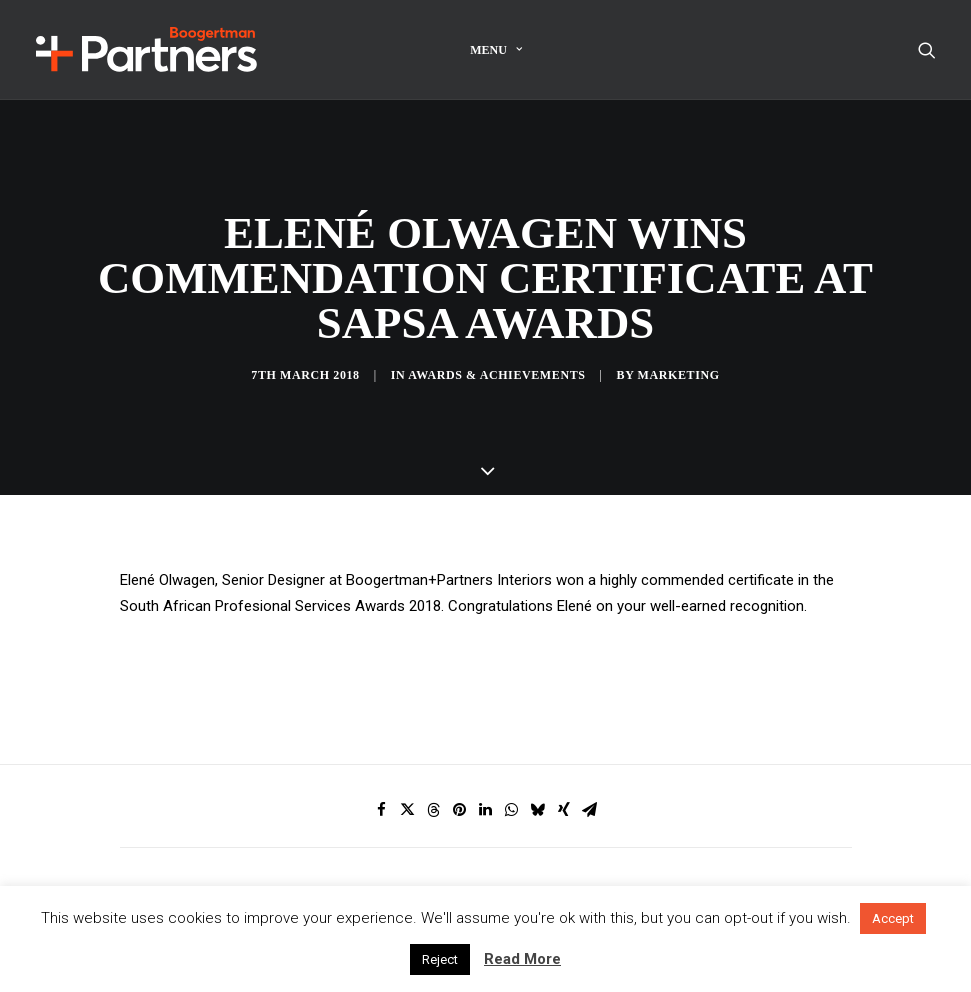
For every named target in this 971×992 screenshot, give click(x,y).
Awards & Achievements (496, 356)
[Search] (927, 49)
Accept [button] (893, 918)
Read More (522, 959)
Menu (496, 50)
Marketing (679, 356)
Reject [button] (440, 959)
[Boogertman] (146, 49)
